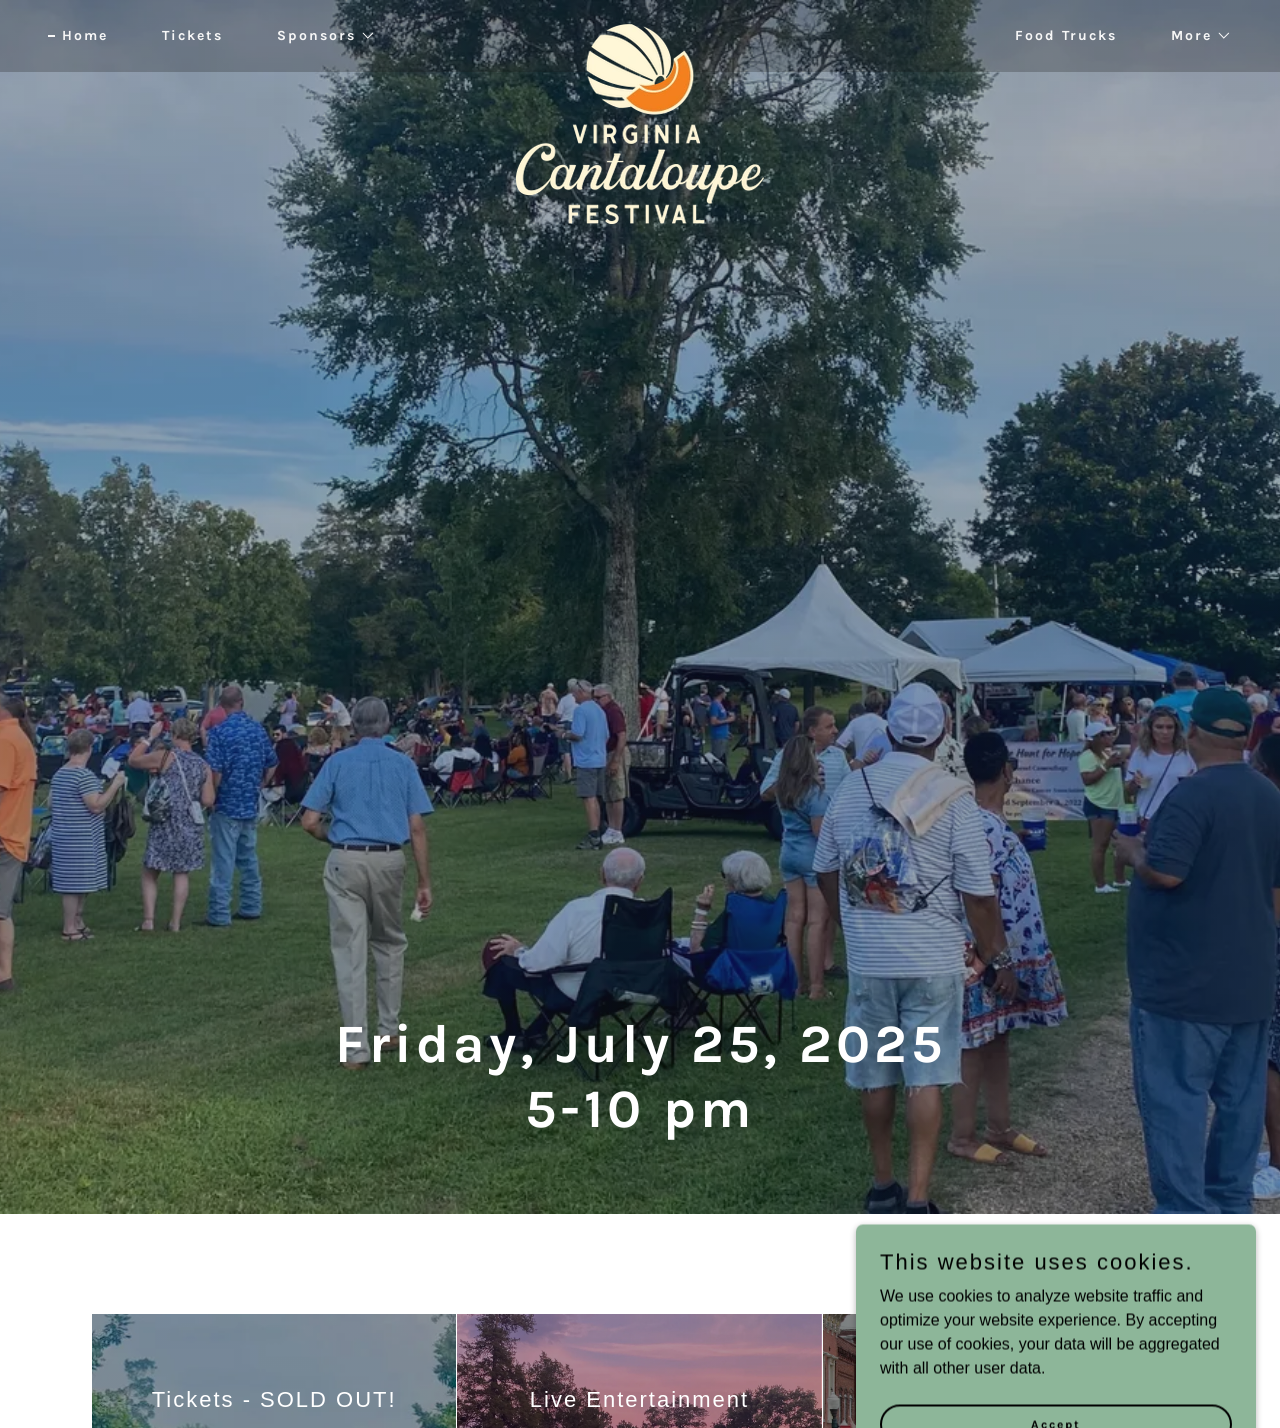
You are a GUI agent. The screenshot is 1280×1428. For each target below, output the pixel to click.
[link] (640, 32)
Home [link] (85, 35)
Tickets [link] (192, 35)
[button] (319, 36)
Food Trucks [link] (1066, 35)
